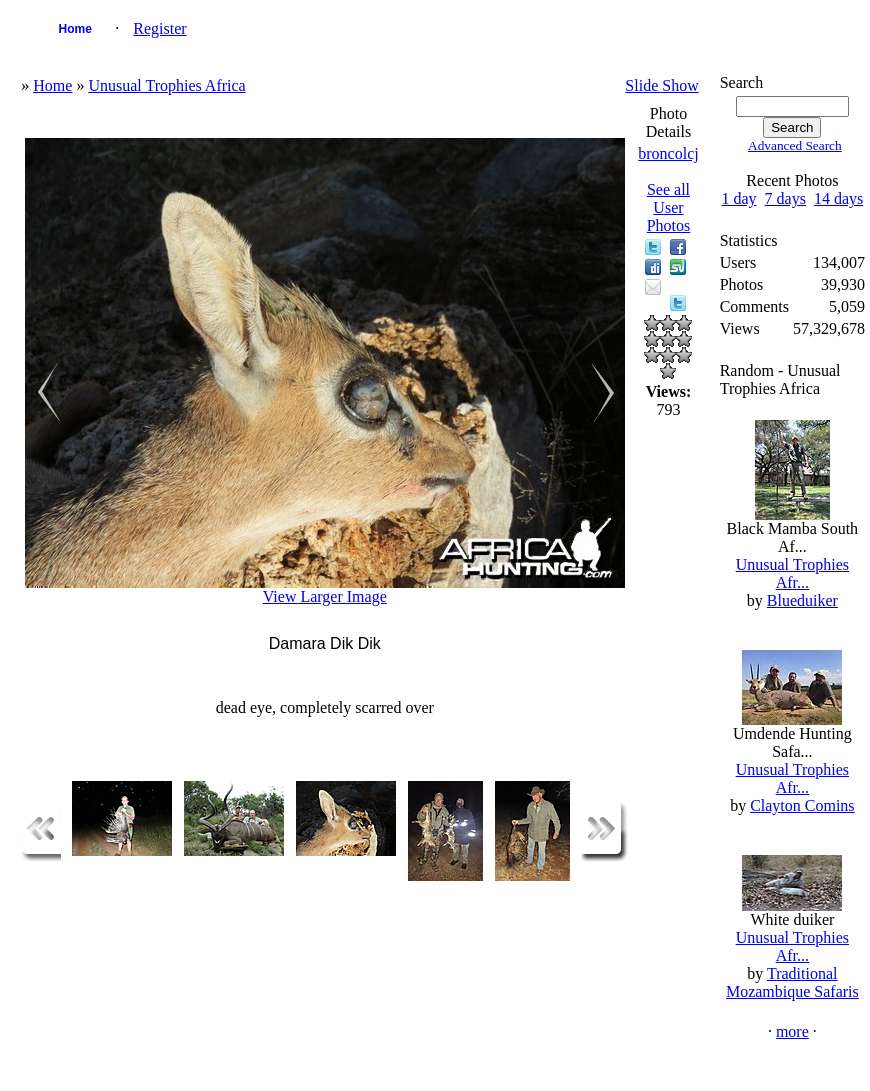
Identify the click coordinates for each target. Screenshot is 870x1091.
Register (159, 28)
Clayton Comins (802, 805)
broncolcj (668, 153)
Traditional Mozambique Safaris (792, 982)
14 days (838, 198)
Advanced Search (795, 145)
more (792, 1031)
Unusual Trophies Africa (166, 85)
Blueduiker (802, 600)
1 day (738, 198)
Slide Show (661, 85)
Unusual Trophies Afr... (792, 573)
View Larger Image (325, 596)
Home (75, 29)
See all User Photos (669, 207)
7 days (785, 198)
